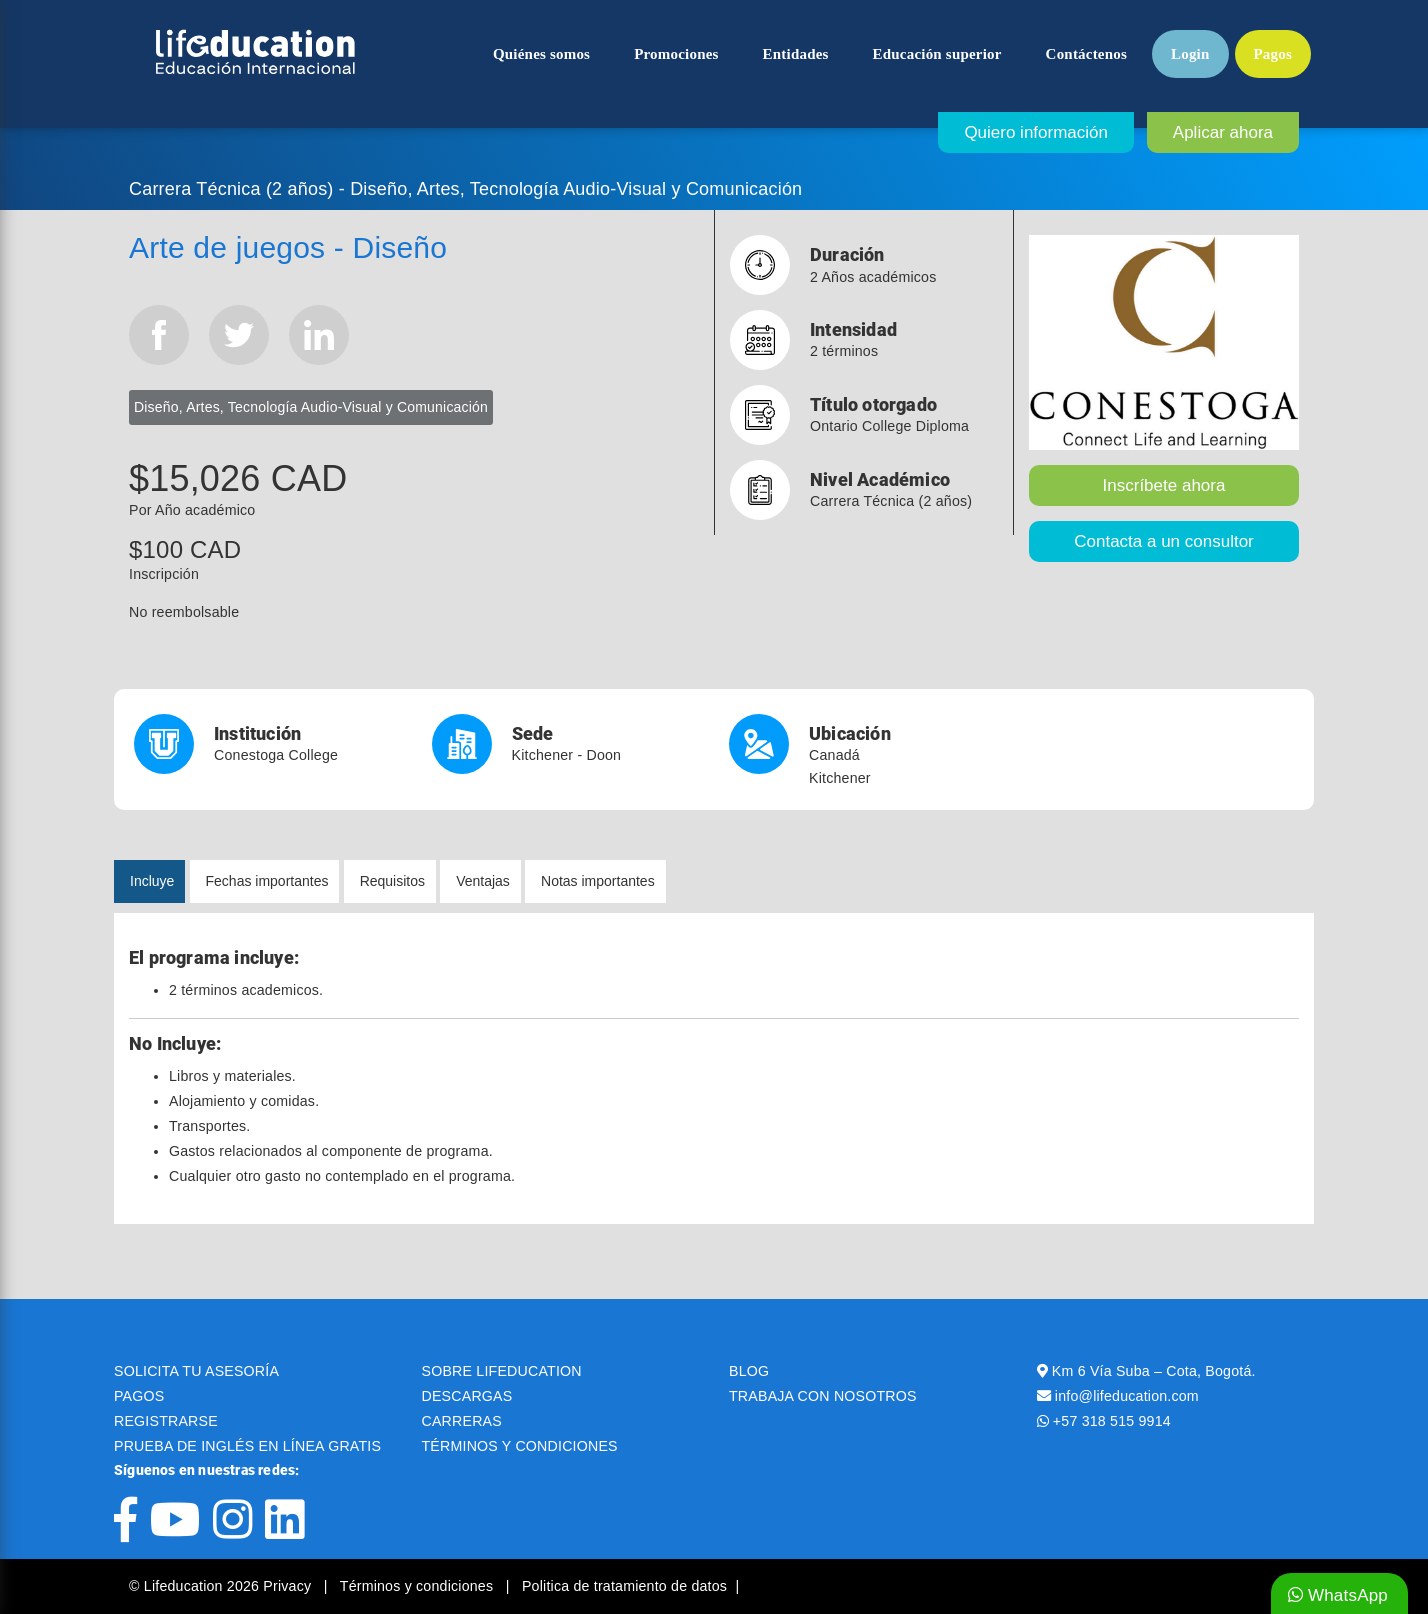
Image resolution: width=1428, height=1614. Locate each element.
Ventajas (483, 881)
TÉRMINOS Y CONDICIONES (520, 1446)
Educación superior (937, 54)
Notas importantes (598, 881)
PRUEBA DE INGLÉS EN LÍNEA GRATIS (247, 1446)
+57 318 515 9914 (1112, 1421)
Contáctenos (1086, 54)
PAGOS (139, 1396)
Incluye (152, 881)
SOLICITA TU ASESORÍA (196, 1371)
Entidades (796, 54)
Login (1190, 54)
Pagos (1273, 54)
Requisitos (392, 881)
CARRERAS (462, 1421)
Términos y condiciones (419, 1586)
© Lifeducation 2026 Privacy (222, 1586)
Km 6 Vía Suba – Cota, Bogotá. (1154, 1371)
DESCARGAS (467, 1396)
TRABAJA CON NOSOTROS (823, 1396)
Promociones (676, 54)
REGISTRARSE (166, 1421)
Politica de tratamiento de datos (624, 1586)
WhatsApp (1338, 1595)
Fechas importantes (267, 881)
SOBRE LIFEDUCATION (502, 1371)
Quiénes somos (541, 54)
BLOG (749, 1371)
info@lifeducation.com (1127, 1396)
